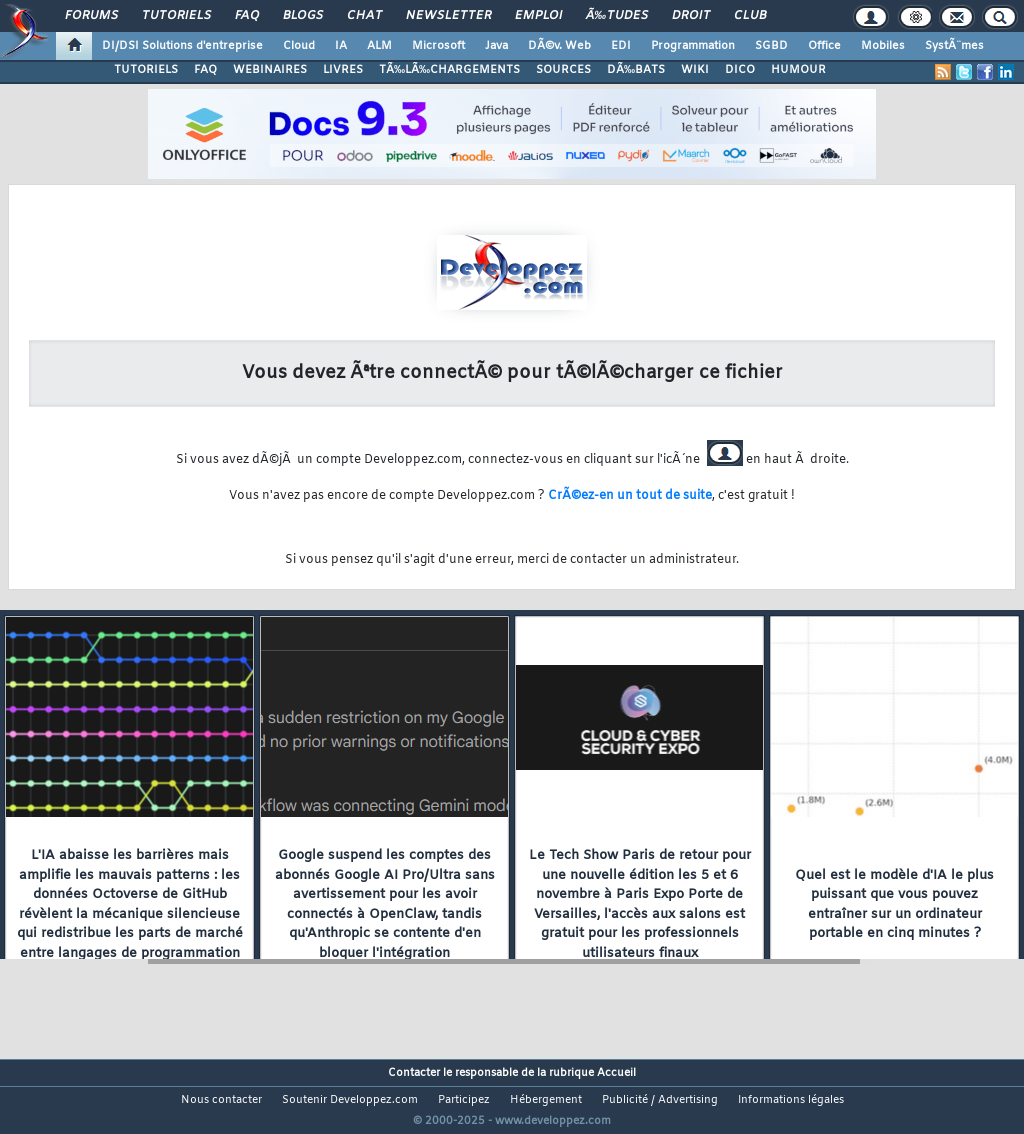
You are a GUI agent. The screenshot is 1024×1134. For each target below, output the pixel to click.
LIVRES (343, 70)
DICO (740, 70)
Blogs (303, 16)
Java (496, 46)
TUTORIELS (146, 70)
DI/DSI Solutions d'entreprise (182, 46)
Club (750, 16)
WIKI (695, 70)
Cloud (299, 46)
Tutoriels (176, 16)
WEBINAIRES (270, 70)
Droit (691, 16)
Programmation (693, 46)
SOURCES (563, 70)
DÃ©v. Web (559, 46)
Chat (364, 16)
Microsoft (438, 46)
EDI (621, 46)
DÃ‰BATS (636, 70)
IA (341, 46)
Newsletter (448, 16)
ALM (379, 46)
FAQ (247, 16)
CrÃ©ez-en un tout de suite (630, 496)
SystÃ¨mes (954, 46)
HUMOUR (798, 70)
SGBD (771, 46)
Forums (91, 16)
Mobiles (883, 46)
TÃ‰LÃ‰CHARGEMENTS (449, 70)
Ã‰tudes (617, 16)
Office (824, 46)
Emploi (538, 16)
